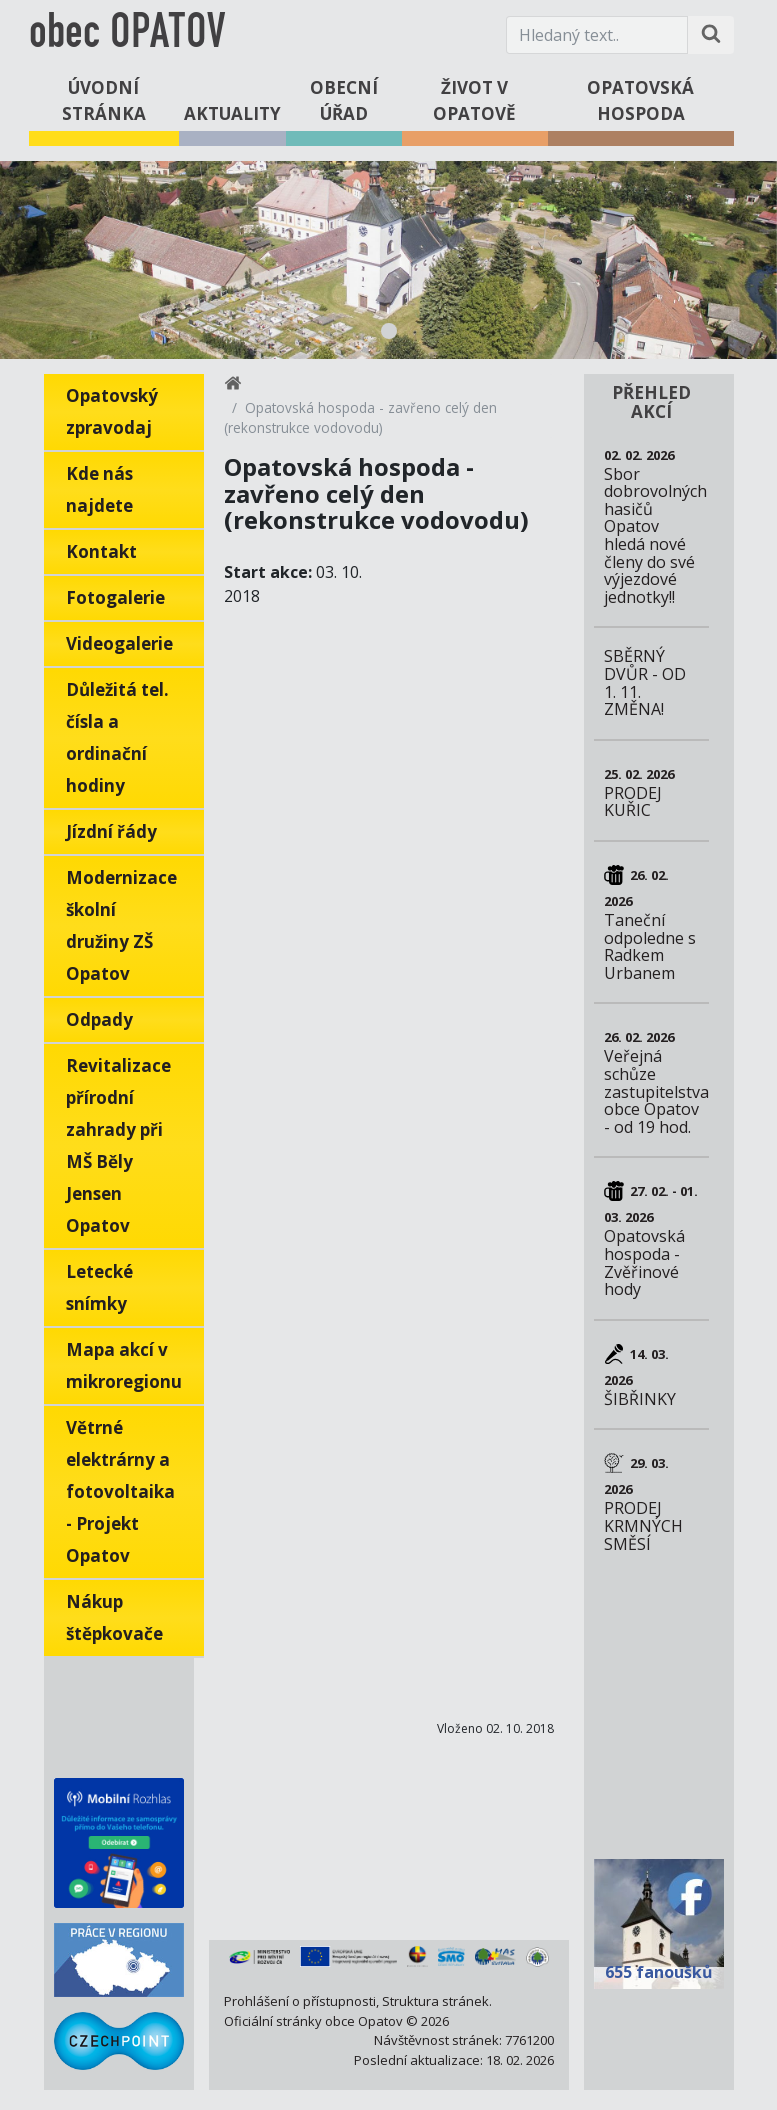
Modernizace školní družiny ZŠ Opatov (121, 925)
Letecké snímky (99, 1287)
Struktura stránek (435, 2001)
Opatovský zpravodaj (112, 411)
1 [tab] (389, 331)
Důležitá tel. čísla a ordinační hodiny (117, 737)
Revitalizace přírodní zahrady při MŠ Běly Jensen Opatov (118, 1145)
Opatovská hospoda (640, 100)
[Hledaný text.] (597, 35)
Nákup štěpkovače (114, 1617)
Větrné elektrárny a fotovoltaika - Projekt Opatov (120, 1491)
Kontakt (101, 551)
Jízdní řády (111, 831)
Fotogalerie (115, 597)
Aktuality (232, 113)
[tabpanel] (388, 260)
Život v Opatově (474, 100)
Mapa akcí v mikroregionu (124, 1365)
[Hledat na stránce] (711, 35)
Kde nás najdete (99, 489)
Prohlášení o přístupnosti (300, 2001)
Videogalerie (119, 643)
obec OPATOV (127, 34)
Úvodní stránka (104, 100)
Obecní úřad (344, 100)
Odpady (99, 1019)
